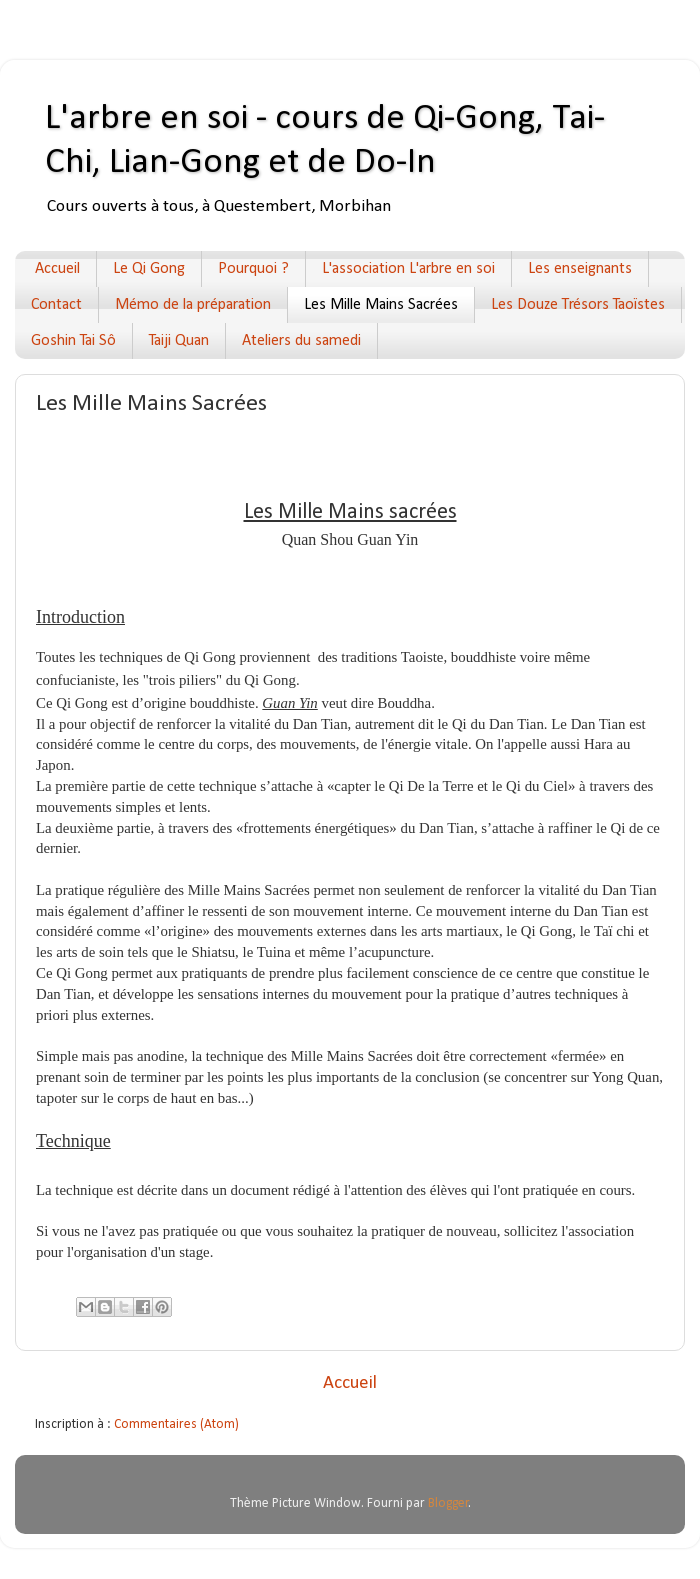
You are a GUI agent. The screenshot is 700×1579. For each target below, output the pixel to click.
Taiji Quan (179, 341)
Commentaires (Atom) (176, 1424)
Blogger (448, 1503)
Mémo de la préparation (193, 305)
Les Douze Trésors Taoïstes (578, 305)
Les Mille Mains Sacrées (381, 305)
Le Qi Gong (149, 269)
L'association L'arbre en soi (408, 269)
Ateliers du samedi (301, 341)
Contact (56, 305)
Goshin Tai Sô (73, 341)
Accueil (57, 269)
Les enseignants (580, 269)
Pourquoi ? (253, 269)
